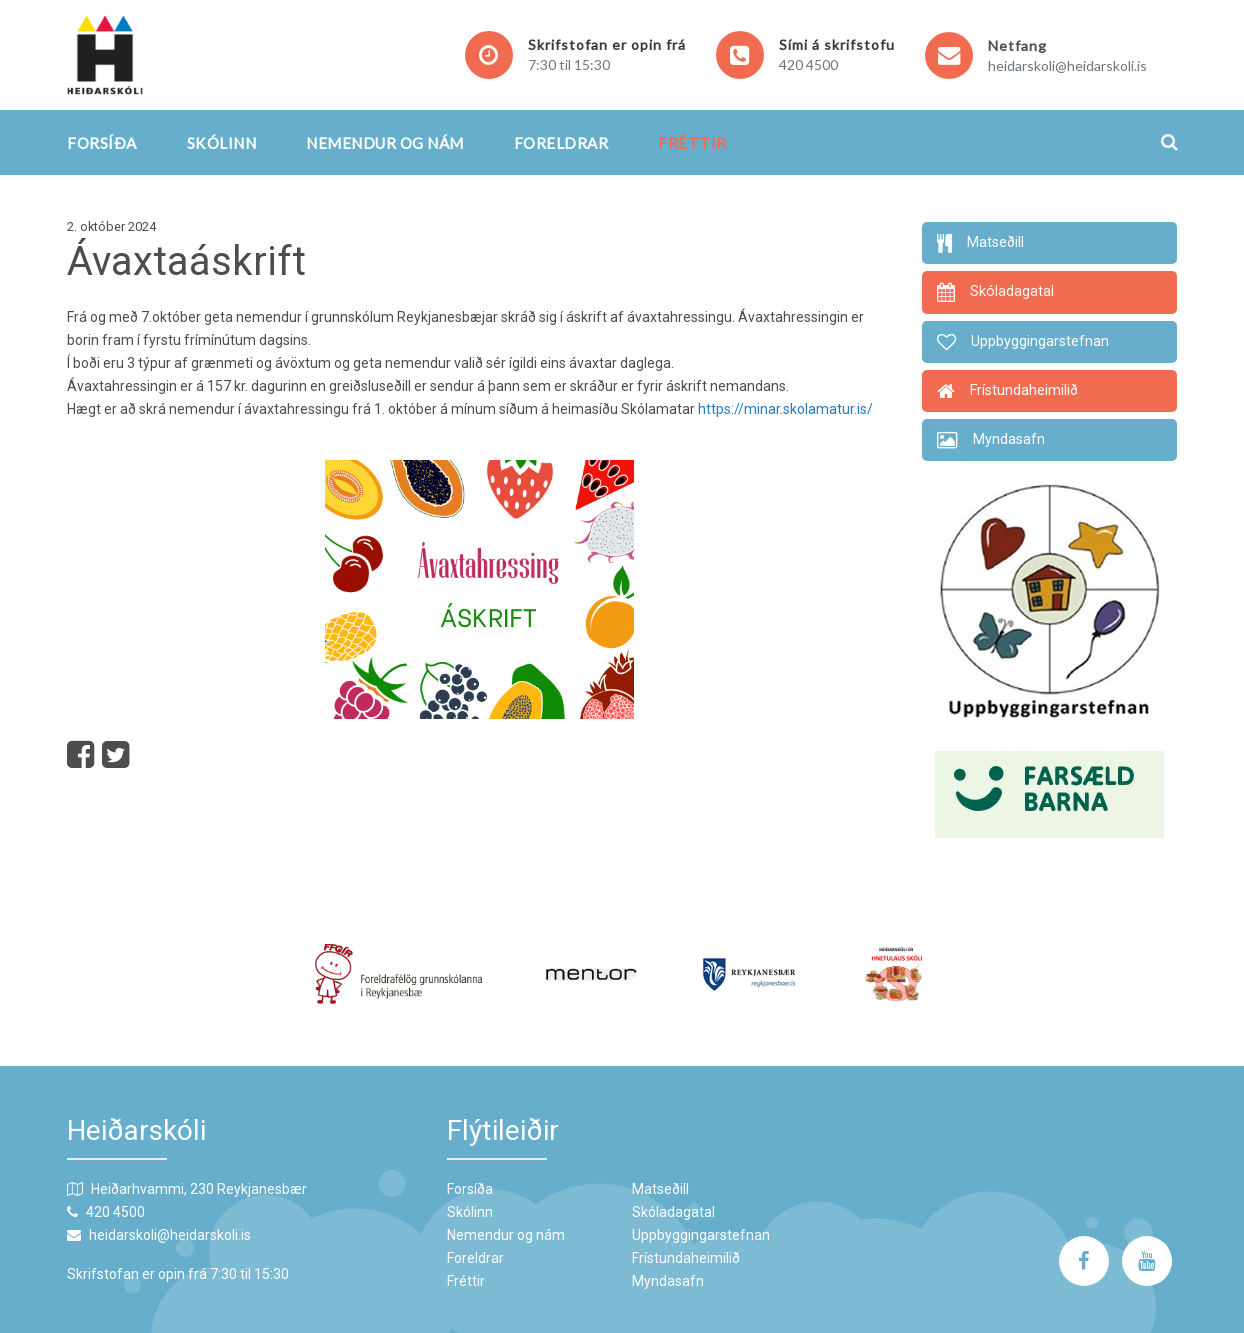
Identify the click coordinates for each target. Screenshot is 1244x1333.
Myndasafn (668, 1281)
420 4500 (808, 64)
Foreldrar (561, 143)
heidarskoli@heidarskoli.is (1067, 65)
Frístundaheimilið (686, 1258)
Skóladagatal (673, 1212)
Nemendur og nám (385, 143)
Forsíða (102, 143)
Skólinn (222, 143)
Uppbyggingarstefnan (701, 1235)
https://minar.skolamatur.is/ (785, 409)
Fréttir (692, 143)
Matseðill (660, 1189)
